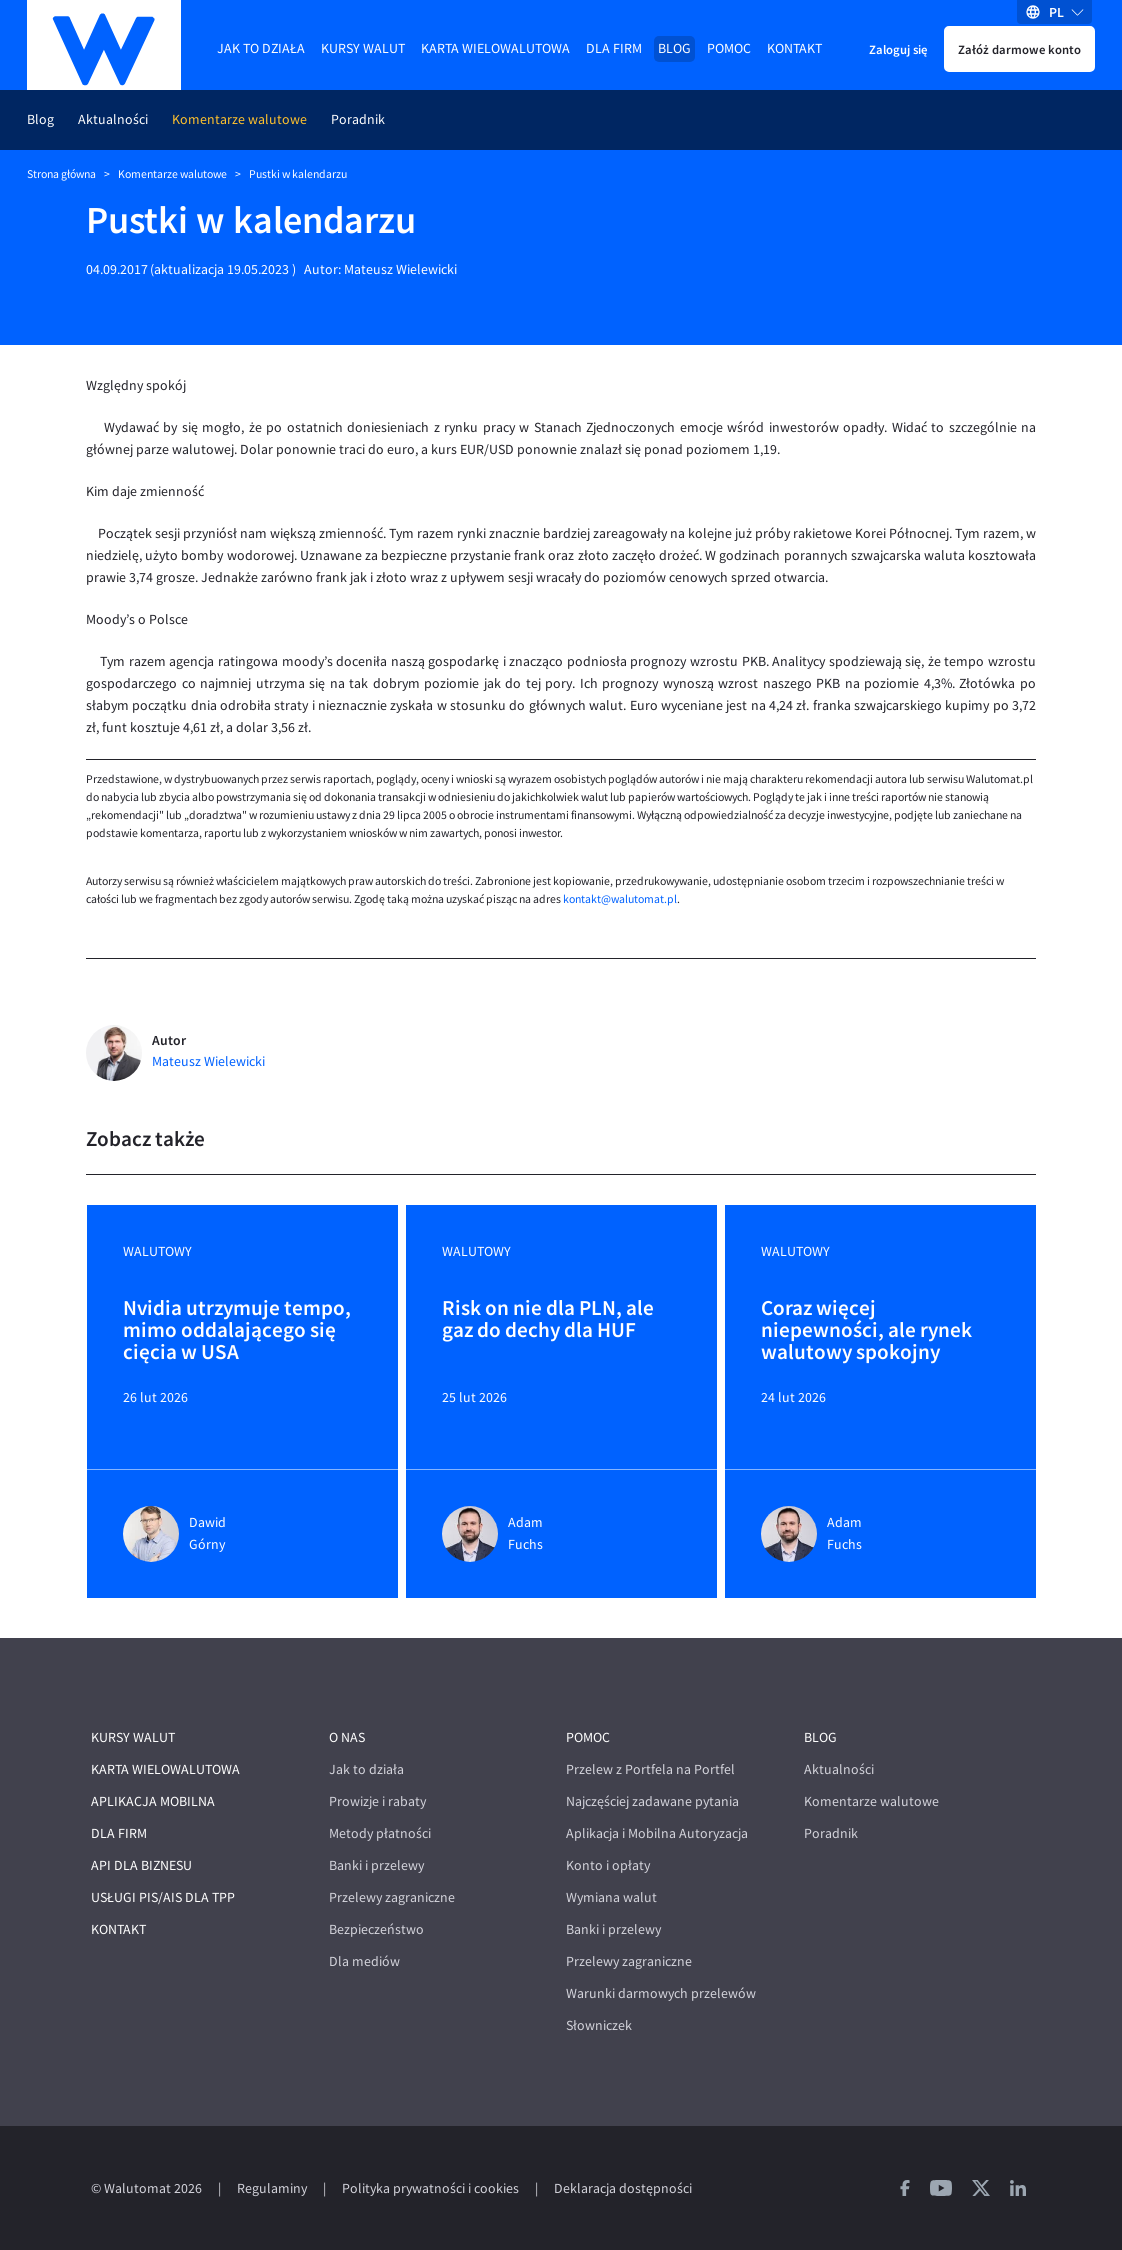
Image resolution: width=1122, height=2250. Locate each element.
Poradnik (358, 119)
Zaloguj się (898, 49)
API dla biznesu (141, 1865)
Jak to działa (261, 48)
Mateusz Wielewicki (400, 269)
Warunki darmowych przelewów (661, 1993)
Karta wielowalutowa (495, 48)
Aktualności (113, 119)
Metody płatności (380, 1833)
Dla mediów (364, 1961)
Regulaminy (272, 2188)
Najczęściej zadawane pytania (652, 1801)
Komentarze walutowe (239, 119)
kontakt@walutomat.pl (620, 899)
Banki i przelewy (376, 1865)
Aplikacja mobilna (153, 1801)
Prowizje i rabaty (377, 1801)
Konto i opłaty (608, 1865)
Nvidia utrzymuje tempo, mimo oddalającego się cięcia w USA (237, 1330)
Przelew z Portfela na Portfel (650, 1769)
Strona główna (61, 174)
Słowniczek (599, 2025)
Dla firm (614, 48)
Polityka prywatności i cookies (430, 2188)
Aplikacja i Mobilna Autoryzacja (657, 1833)
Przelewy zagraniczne (392, 1897)
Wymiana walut (611, 1897)
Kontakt (794, 48)
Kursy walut (363, 48)
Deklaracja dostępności (623, 2188)
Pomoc (729, 48)
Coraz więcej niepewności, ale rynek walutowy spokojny (866, 1330)
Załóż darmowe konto (1019, 49)
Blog (674, 48)
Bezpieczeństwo (376, 1929)
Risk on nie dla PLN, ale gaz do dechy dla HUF (548, 1320)
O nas (347, 1737)
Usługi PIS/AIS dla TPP (163, 1897)
